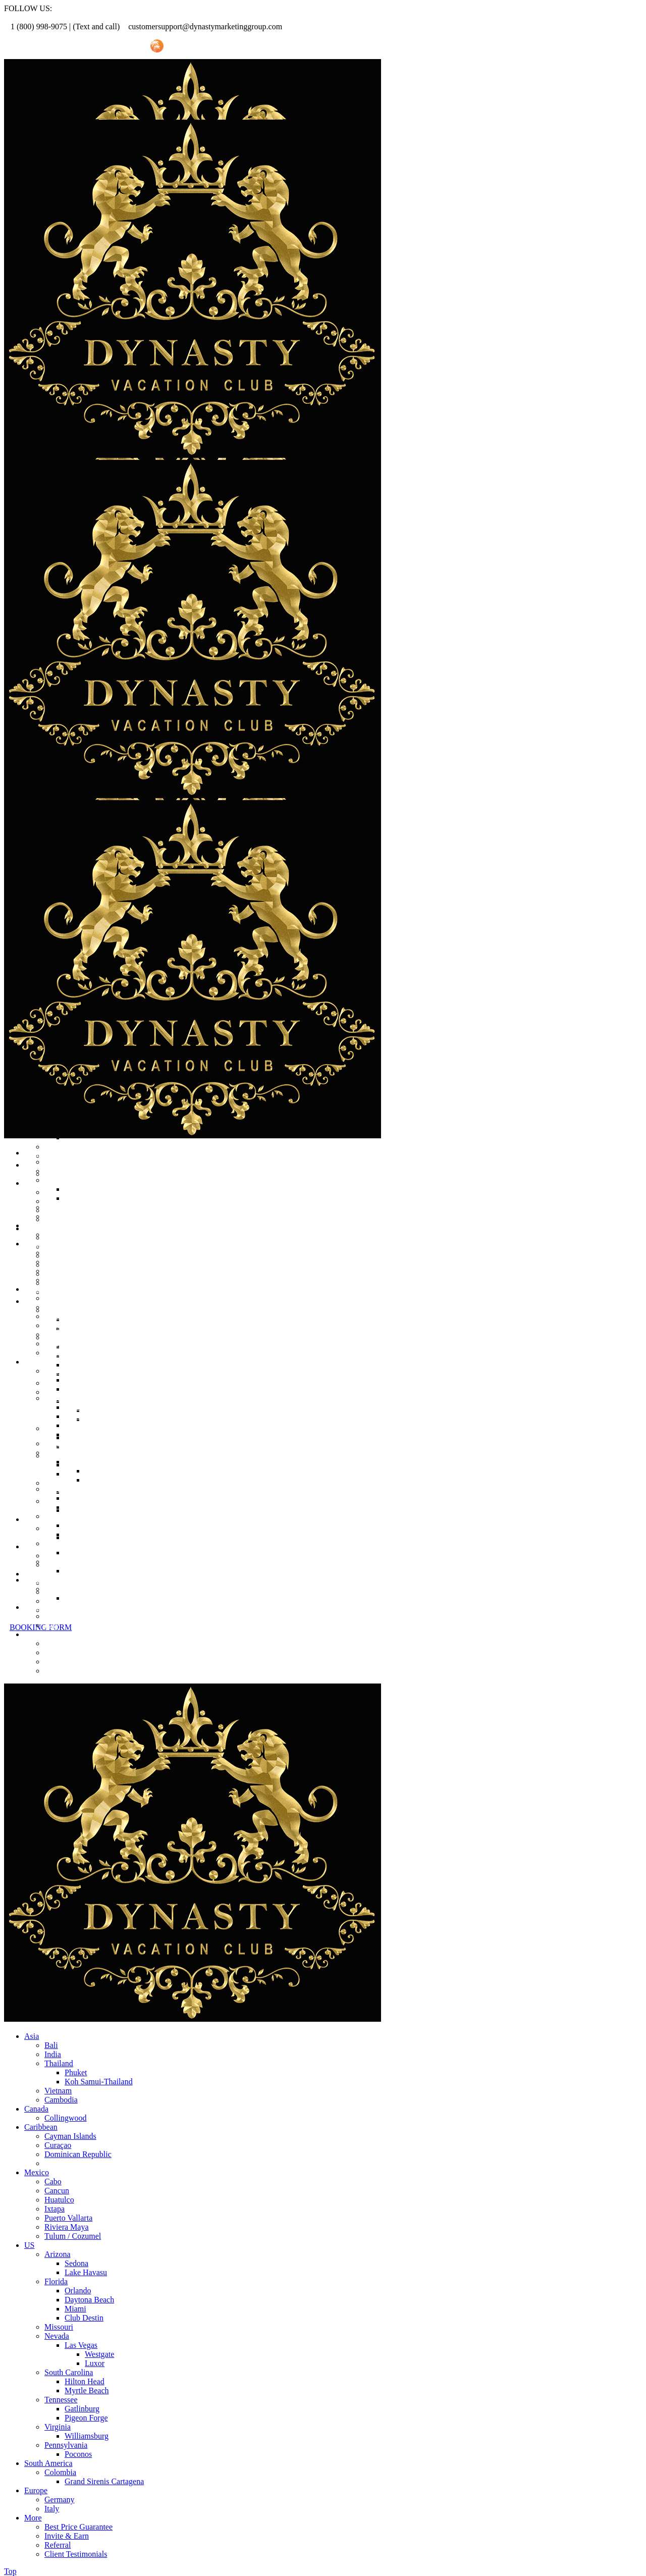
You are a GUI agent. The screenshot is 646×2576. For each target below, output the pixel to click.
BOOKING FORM (41, 1627)
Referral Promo (59, 46)
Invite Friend (117, 46)
